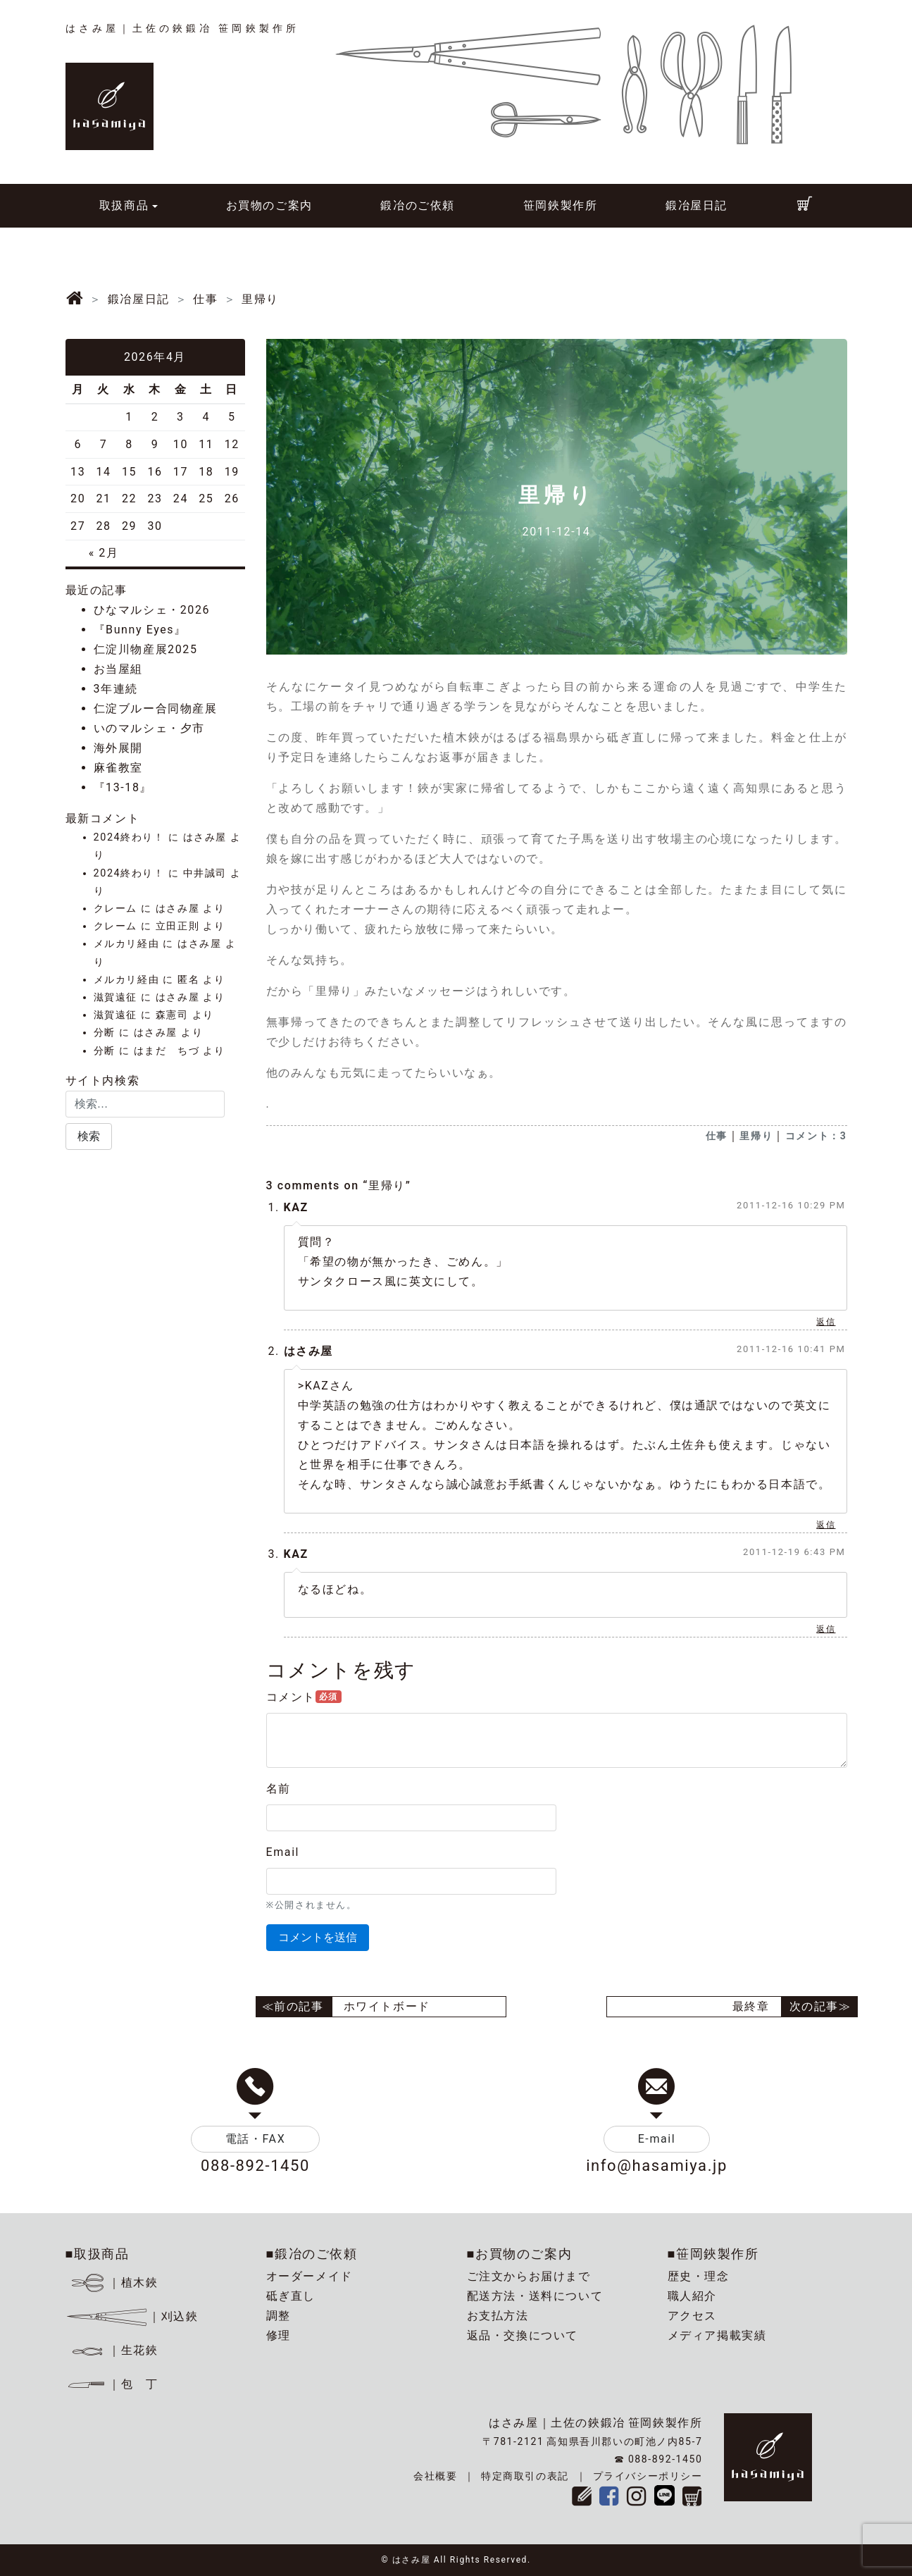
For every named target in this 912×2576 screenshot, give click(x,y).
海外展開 (118, 748)
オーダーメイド (309, 2276)
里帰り (756, 1135)
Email (283, 1852)
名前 (278, 1788)
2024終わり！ (129, 837)
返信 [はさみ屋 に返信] (825, 1525)
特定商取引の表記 (525, 2476)
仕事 (716, 1135)
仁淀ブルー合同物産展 (156, 708)
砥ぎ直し (291, 2296)
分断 (104, 1033)
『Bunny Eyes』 (140, 629)
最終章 (751, 2006)
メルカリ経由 (127, 944)
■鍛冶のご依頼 (312, 2253)
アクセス (692, 2315)
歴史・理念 (699, 2276)
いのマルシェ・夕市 (149, 728)
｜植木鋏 (114, 2282)
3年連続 (116, 688)
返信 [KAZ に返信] (825, 1322)
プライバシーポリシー (648, 2476)
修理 (278, 2335)
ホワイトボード (387, 2006)
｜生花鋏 (114, 2350)
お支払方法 (498, 2315)
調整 (278, 2315)
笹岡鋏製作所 (560, 205)
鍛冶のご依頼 (417, 205)
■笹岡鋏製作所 (713, 2253)
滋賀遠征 (115, 997)
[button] (88, 1136)
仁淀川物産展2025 (146, 649)
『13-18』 (123, 787)
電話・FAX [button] (255, 2138)
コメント (304, 1697)
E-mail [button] (657, 2138)
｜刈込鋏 (132, 2316)
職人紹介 (692, 2296)
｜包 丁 (111, 2384)
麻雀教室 (118, 767)
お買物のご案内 (269, 205)
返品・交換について (522, 2335)
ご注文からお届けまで (529, 2276)
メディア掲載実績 (717, 2335)
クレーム (115, 909)
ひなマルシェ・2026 (152, 610)
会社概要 (435, 2476)
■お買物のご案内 (520, 2253)
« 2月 (104, 552)
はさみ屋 (308, 1351)
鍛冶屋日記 (696, 205)
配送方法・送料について (535, 2296)
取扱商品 (124, 205)
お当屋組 (118, 669)
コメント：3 (816, 1135)
